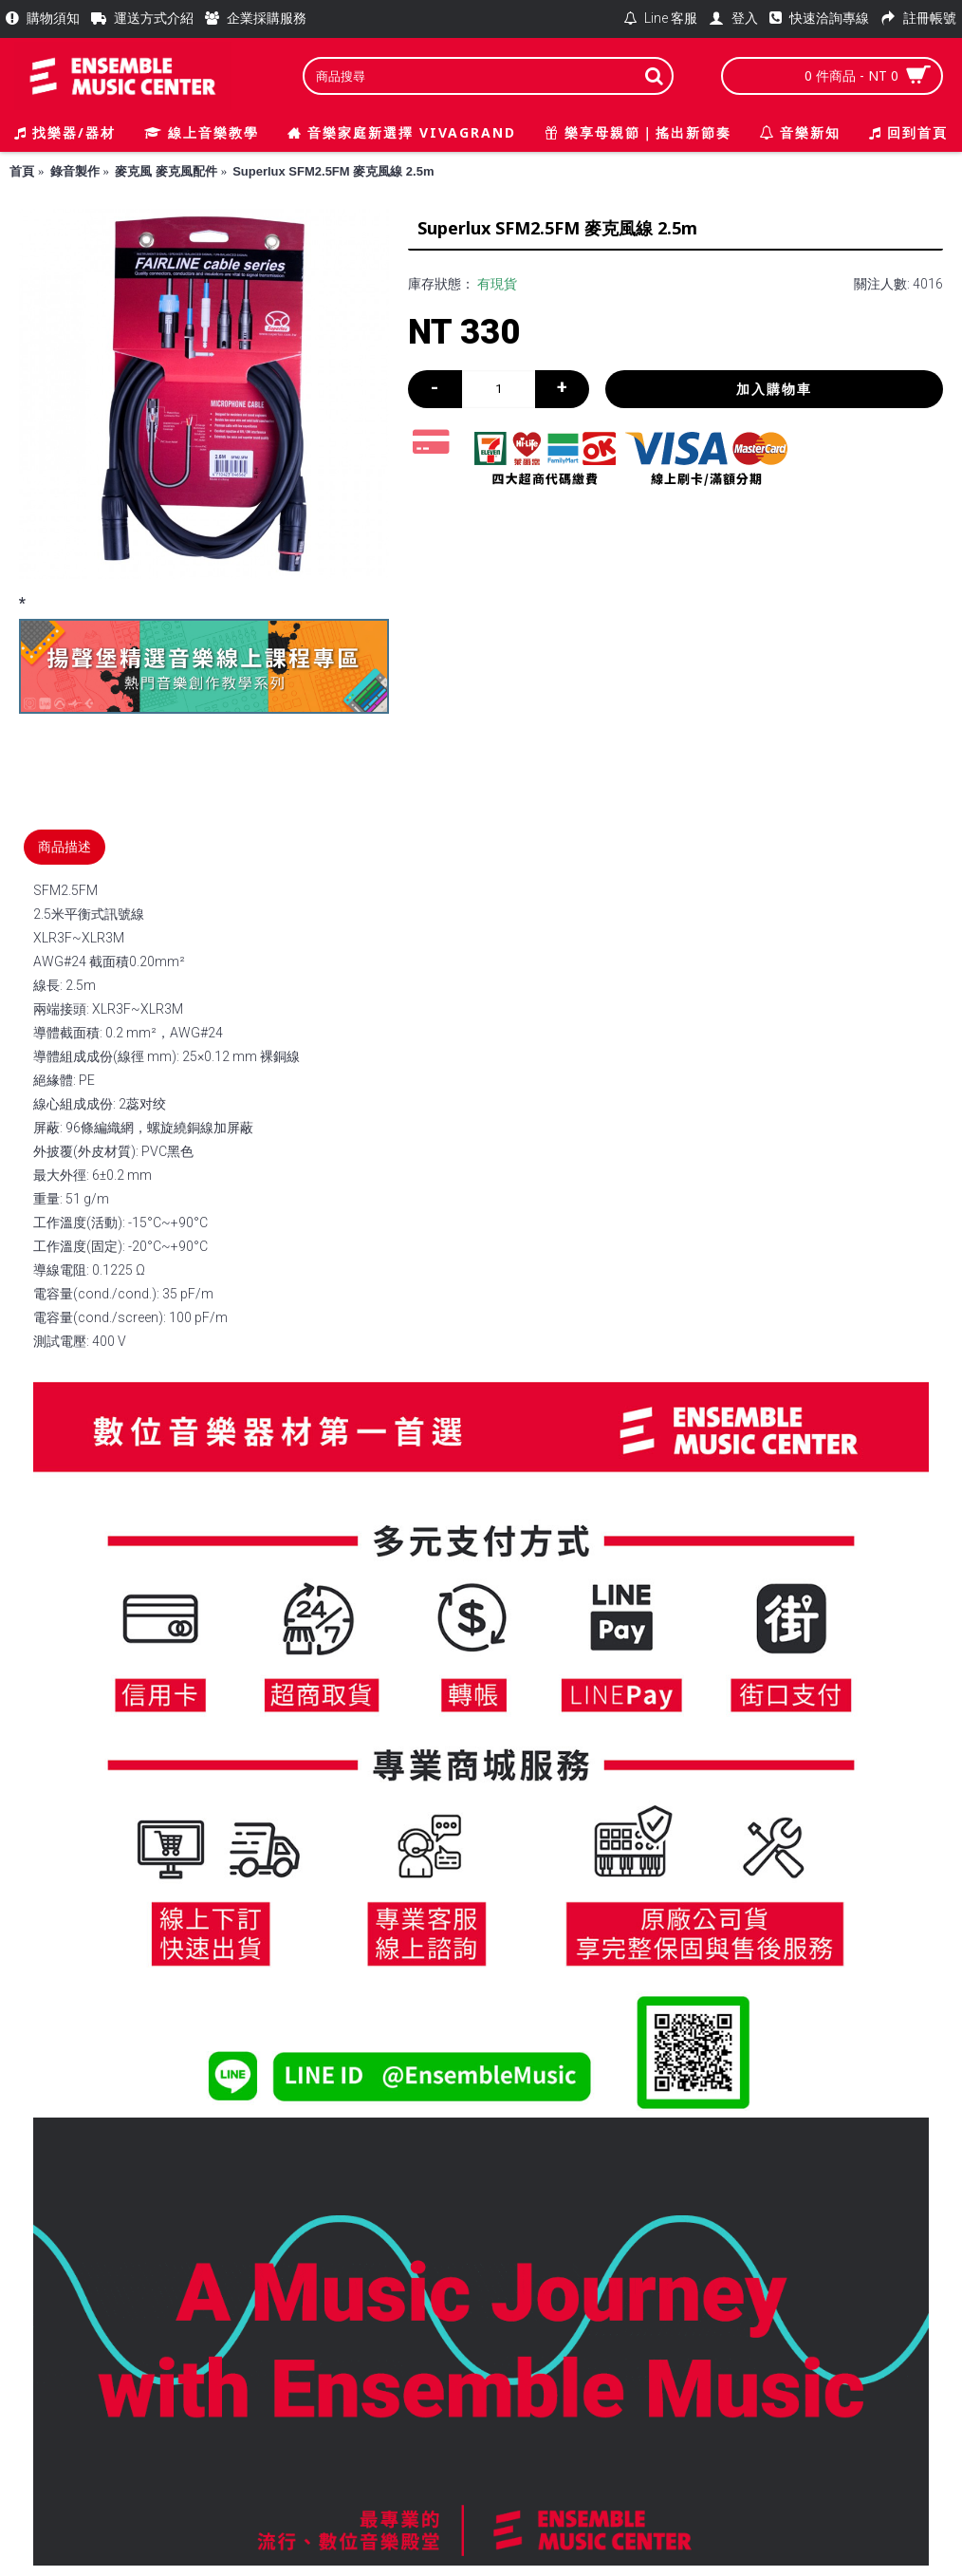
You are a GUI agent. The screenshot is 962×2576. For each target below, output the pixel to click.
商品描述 (64, 846)
